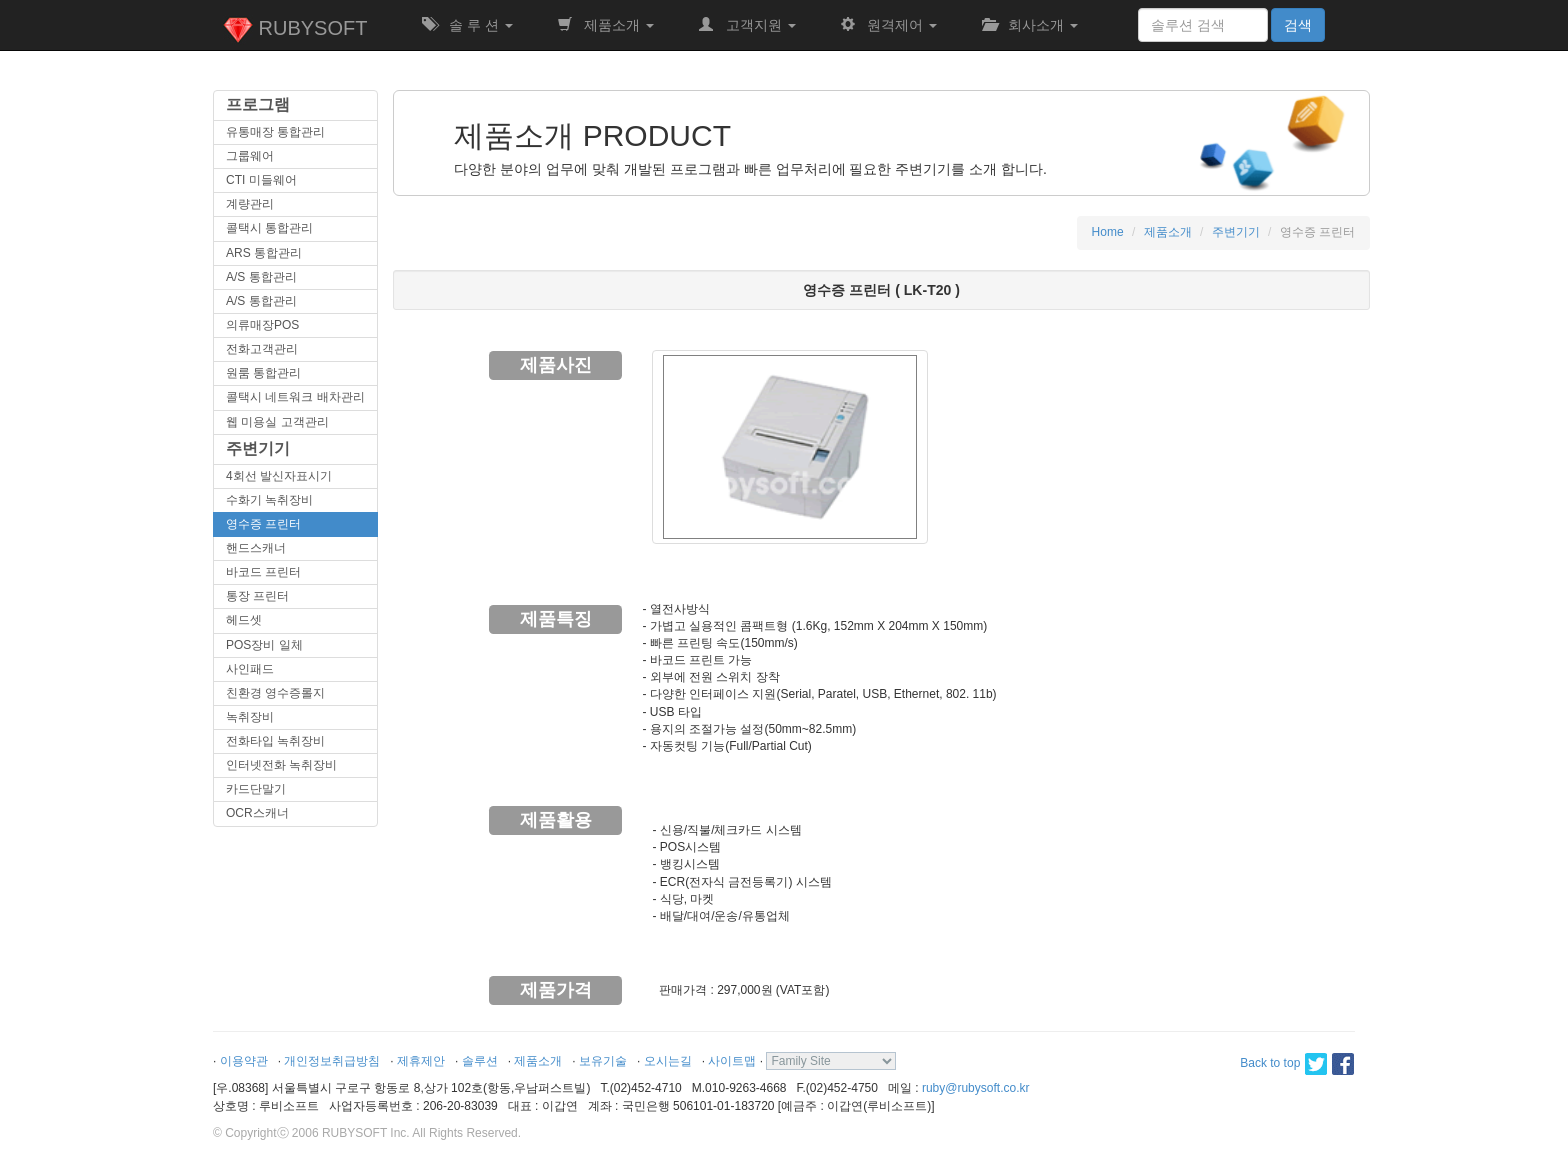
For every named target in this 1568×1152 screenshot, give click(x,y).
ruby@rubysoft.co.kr (976, 1088)
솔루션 (480, 1061)
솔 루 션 (467, 25)
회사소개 (1030, 25)
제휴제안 (421, 1061)
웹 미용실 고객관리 (277, 422)
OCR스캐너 (257, 813)
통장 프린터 (257, 596)
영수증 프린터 (263, 524)
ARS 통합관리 (264, 253)
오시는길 (668, 1061)
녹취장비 (250, 717)
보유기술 (603, 1061)
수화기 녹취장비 (269, 500)
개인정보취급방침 (332, 1061)
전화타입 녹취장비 (275, 741)
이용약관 (244, 1061)
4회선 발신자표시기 (279, 476)
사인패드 (250, 669)
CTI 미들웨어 (261, 180)
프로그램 (258, 104)
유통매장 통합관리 (275, 132)
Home (1108, 232)
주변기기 (258, 448)
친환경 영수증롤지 (275, 693)
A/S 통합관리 (261, 277)
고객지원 (747, 25)
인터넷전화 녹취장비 (281, 765)
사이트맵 (732, 1061)
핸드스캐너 (256, 548)
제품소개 (606, 25)
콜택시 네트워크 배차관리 (295, 397)
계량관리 (250, 204)
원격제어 (889, 25)
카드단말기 (256, 789)
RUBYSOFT (295, 30)
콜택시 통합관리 (269, 228)
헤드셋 (244, 620)
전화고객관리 (262, 349)
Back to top (1270, 1063)
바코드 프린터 (263, 572)
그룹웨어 (250, 156)
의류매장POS (262, 325)
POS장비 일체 (264, 645)
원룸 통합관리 (263, 373)
